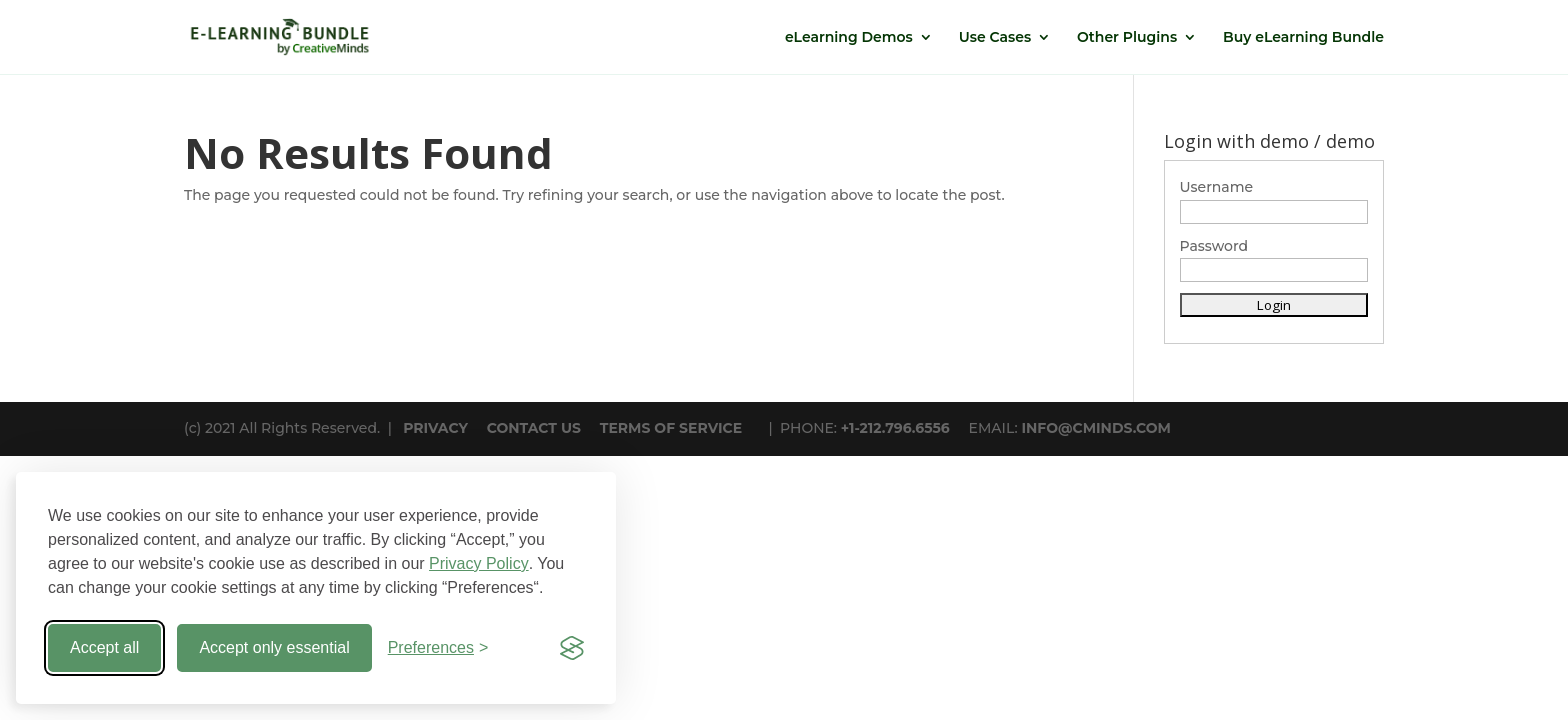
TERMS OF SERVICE (671, 428)
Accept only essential (274, 647)
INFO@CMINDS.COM (1096, 428)
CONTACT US (534, 428)
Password (1214, 246)
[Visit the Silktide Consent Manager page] (572, 648)
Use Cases (995, 38)
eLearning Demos (849, 38)
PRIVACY (435, 428)
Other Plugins (1127, 38)
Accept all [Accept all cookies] (104, 647)
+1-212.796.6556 (895, 428)
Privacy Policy (479, 563)
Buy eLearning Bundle (1303, 38)
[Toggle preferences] (438, 648)
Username (1217, 187)
